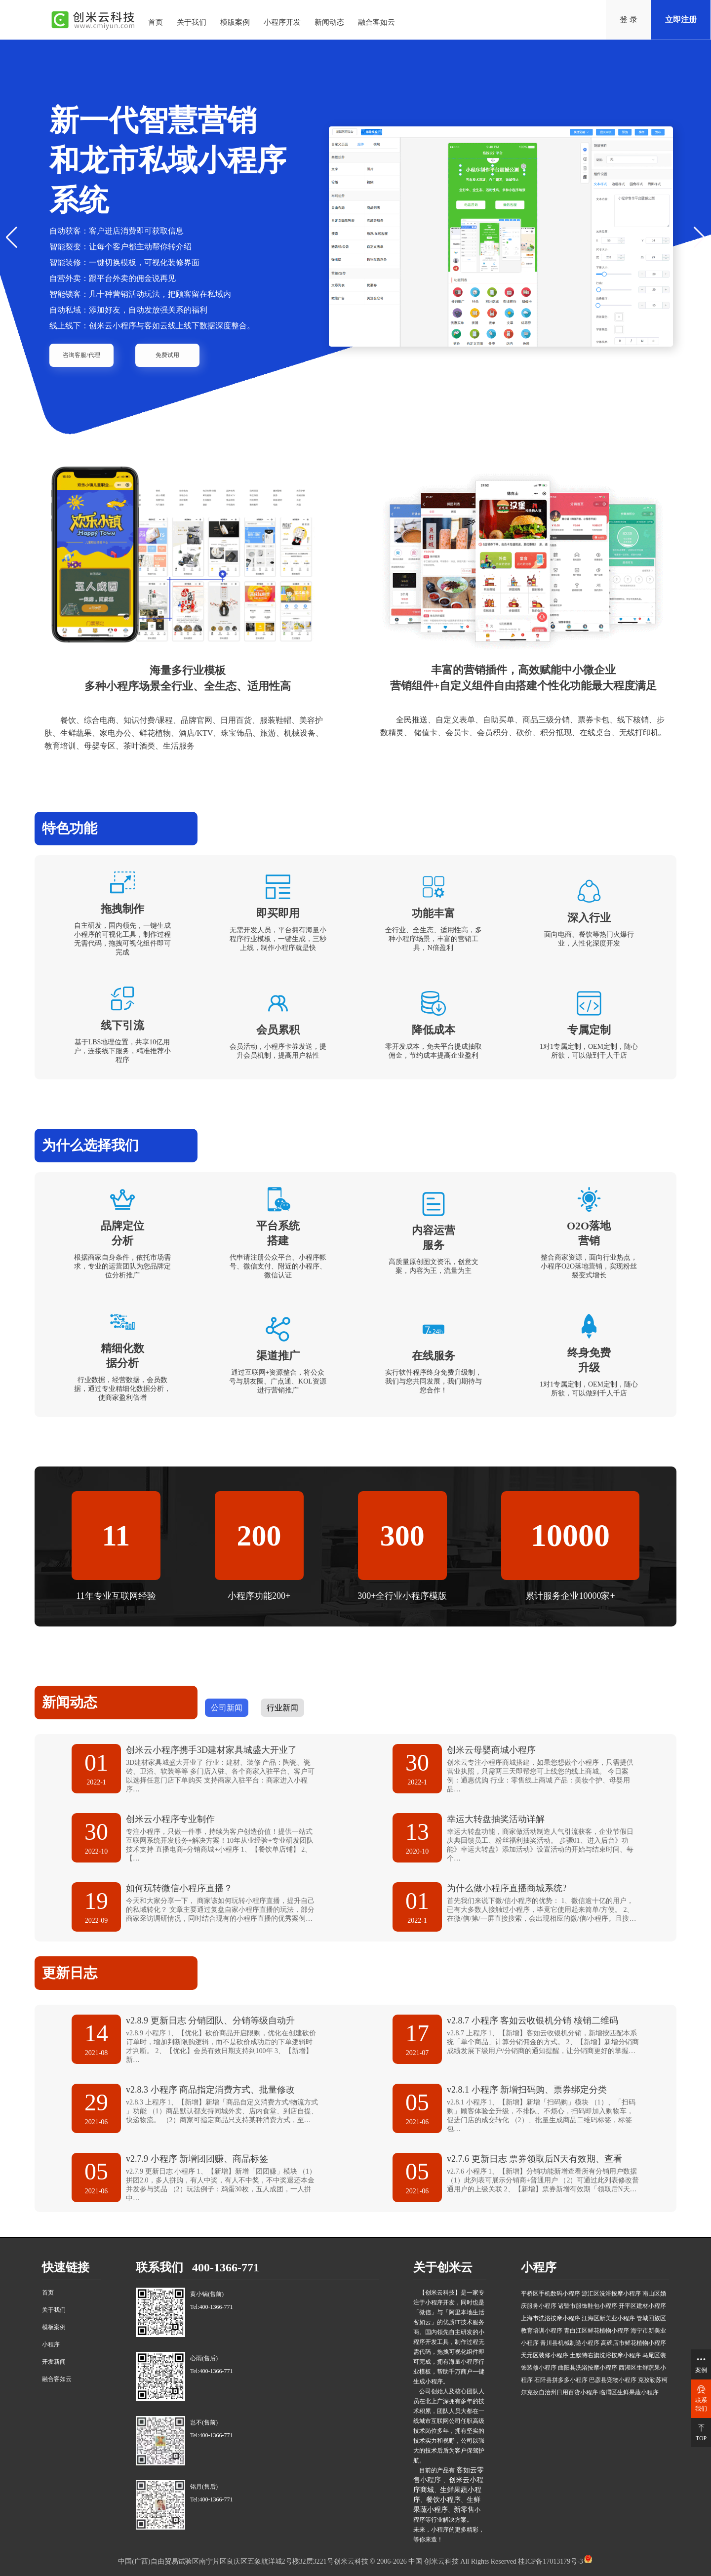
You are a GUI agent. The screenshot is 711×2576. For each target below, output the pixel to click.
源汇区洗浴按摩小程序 (611, 2293)
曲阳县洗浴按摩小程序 (587, 2367)
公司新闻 (226, 1708)
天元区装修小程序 (544, 2355)
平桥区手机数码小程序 (550, 2293)
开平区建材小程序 (642, 2305)
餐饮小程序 (443, 2499)
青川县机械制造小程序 (569, 2342)
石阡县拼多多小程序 (561, 2380)
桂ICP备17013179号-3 (549, 2561)
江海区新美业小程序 (608, 2318)
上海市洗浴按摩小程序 (550, 2318)
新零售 (464, 2509)
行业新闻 (282, 1708)
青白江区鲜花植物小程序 (596, 2330)
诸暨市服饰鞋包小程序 (587, 2305)
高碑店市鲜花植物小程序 (633, 2342)
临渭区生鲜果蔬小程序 (629, 2392)
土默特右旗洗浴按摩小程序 (605, 2355)
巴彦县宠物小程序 (612, 2380)
